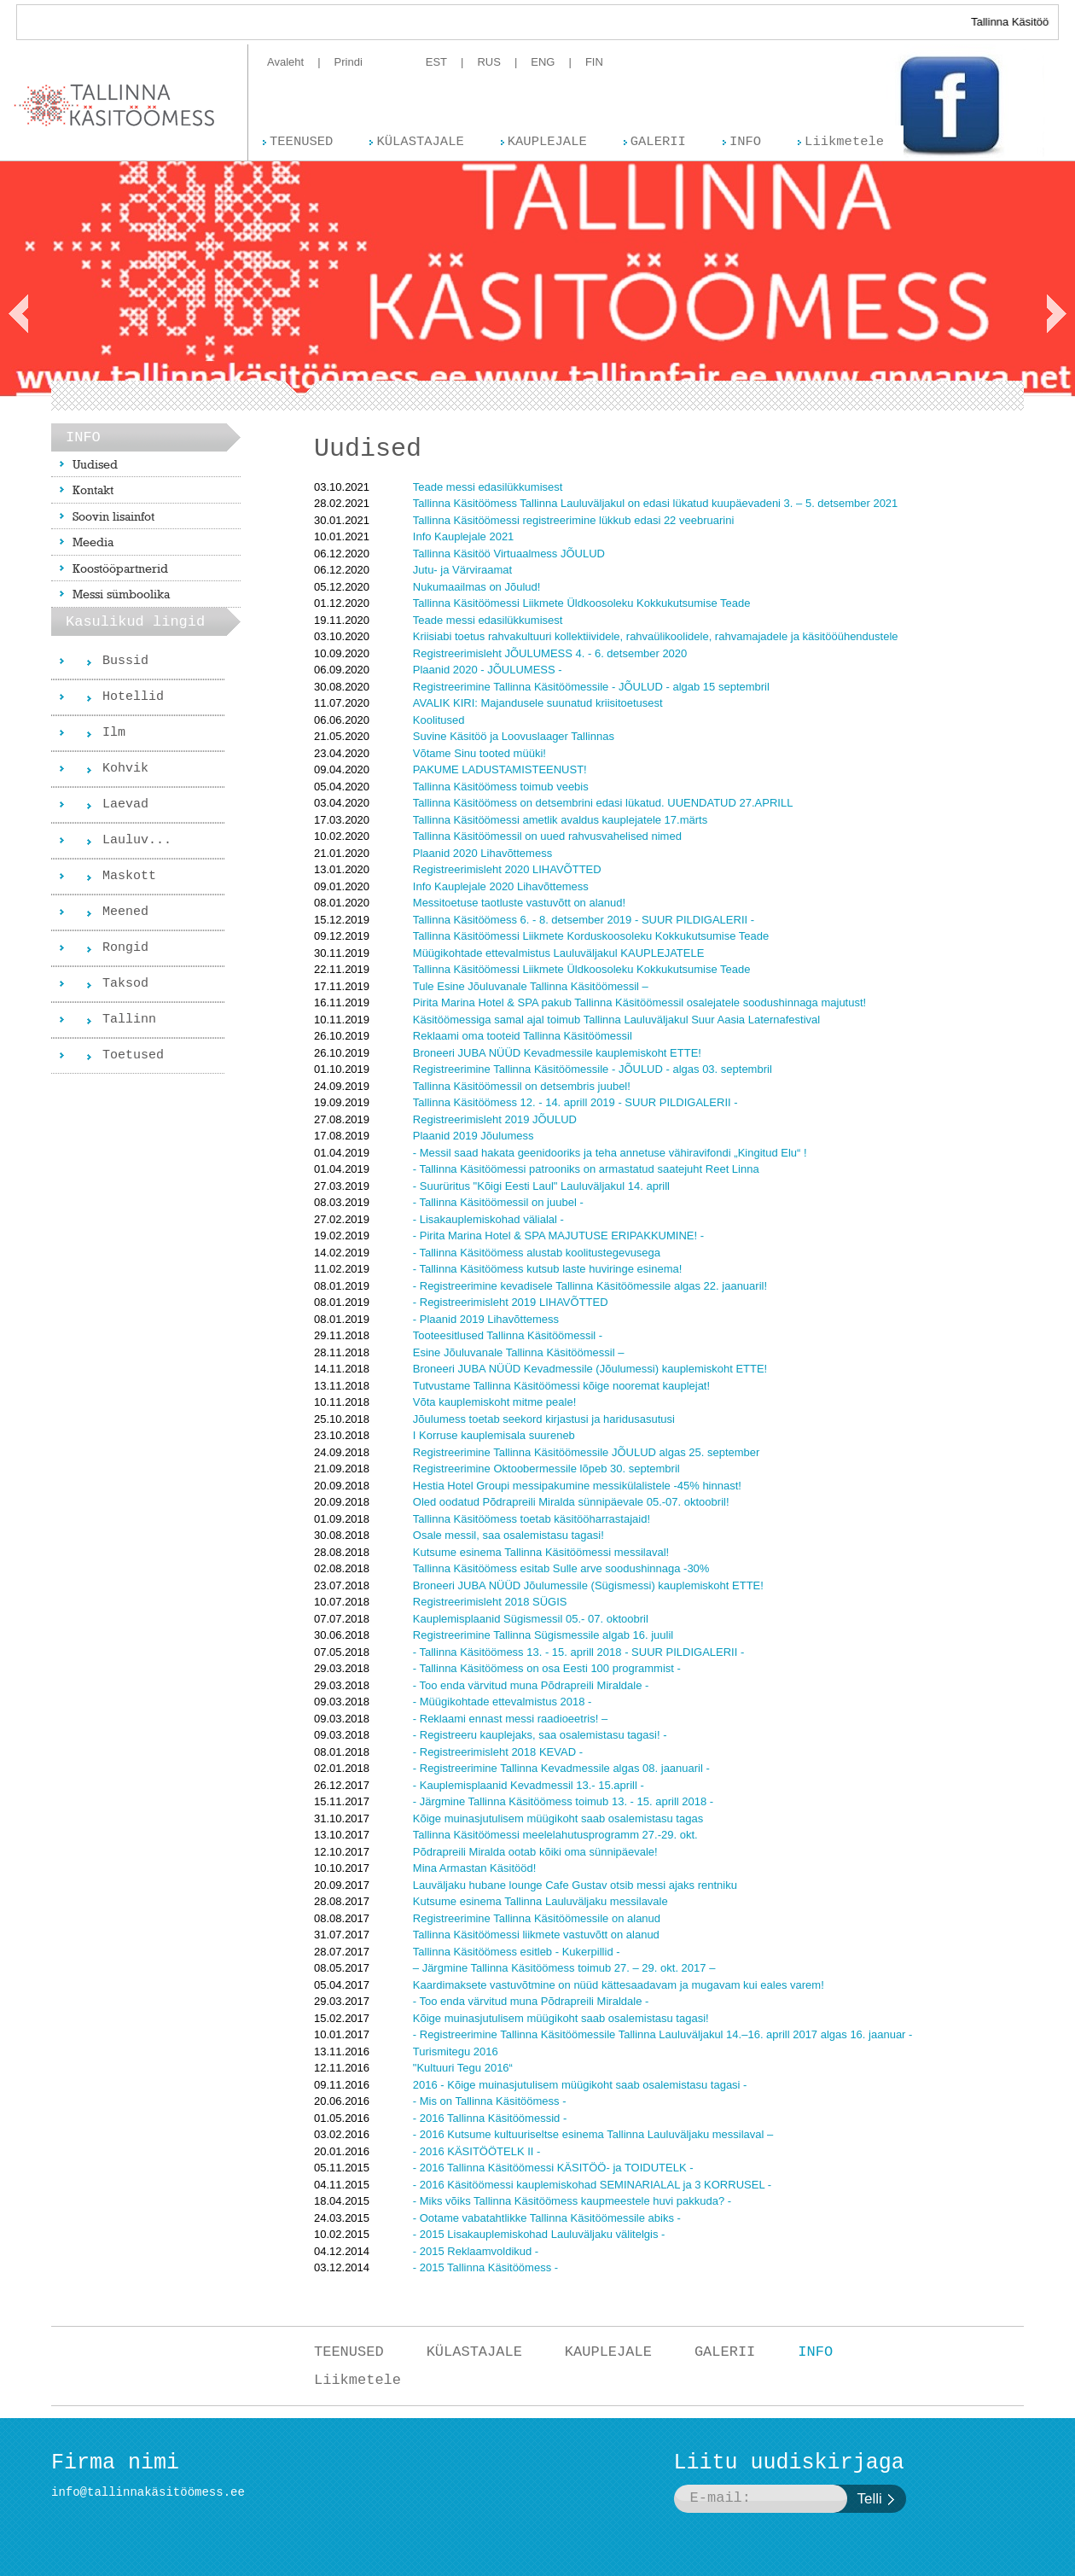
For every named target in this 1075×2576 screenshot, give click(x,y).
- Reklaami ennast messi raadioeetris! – (510, 1718)
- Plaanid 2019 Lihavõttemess (486, 1319)
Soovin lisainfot (113, 516)
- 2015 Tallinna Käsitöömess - (485, 2267)
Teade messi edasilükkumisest (488, 487)
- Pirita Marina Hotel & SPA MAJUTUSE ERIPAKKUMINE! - (558, 1235)
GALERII (724, 2352)
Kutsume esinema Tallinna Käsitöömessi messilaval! (541, 1552)
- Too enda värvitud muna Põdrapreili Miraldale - (531, 1685)
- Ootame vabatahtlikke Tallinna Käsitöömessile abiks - (547, 2218)
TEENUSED (349, 2352)
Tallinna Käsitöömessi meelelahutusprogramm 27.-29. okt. (555, 1834)
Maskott (129, 876)
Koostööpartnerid (120, 568)
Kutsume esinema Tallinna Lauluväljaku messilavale (540, 1901)
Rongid (125, 948)
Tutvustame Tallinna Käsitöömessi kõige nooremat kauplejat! (561, 1385)
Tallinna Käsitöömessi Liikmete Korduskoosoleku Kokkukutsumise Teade (591, 936)
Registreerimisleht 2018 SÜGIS (490, 1601)
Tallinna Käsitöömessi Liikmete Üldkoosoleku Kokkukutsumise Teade (582, 603)
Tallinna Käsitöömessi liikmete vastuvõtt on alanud (536, 1934)
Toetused (133, 1055)
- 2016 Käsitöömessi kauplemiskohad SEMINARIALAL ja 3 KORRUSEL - (592, 2184)
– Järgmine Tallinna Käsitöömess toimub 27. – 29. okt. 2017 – (564, 1967)
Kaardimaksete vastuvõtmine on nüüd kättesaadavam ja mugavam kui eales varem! (618, 1985)
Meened (125, 912)
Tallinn (129, 1019)
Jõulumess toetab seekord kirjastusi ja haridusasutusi (544, 1419)
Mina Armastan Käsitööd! (475, 1868)
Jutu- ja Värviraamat (462, 569)
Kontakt (93, 489)
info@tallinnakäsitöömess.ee (148, 2492)
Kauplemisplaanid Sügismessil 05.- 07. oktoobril (530, 1618)
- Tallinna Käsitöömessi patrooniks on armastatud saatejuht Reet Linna (586, 1169)
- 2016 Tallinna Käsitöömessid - (490, 2118)
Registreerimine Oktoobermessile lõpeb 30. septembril (546, 1468)
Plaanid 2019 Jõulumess (473, 1135)
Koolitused (439, 720)
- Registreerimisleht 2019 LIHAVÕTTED (510, 1302)
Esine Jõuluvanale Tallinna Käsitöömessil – (519, 1352)
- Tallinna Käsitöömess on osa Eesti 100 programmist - (547, 1668)
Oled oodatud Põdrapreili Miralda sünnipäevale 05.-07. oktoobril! (571, 1501)
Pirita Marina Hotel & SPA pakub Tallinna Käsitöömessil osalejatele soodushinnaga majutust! (639, 1002)
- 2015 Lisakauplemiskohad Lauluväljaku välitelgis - (539, 2234)
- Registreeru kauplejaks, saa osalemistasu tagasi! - (540, 1734)
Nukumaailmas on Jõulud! (477, 586)
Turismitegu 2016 (455, 2051)
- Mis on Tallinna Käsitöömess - (490, 2101)
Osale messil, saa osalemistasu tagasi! (508, 1535)
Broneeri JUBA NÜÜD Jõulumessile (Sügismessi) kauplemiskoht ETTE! (588, 1585)
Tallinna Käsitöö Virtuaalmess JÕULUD (509, 553)
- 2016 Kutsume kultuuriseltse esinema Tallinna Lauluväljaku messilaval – (593, 2134)
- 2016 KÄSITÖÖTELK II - (477, 2151)
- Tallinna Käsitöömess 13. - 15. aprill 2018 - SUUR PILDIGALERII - (578, 1652)
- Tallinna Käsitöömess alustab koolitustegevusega (536, 1252)
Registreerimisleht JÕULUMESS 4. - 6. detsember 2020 (550, 653)
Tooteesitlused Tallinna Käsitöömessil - (507, 1335)
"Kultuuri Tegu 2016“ (463, 2067)
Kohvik (125, 768)
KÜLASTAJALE (474, 2352)
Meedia (93, 541)
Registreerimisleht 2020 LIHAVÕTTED (507, 869)
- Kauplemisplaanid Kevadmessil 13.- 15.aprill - (528, 1785)
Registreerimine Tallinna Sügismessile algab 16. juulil (543, 1635)
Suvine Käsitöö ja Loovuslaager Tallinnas (513, 736)
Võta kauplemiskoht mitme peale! (494, 1402)
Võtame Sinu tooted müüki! (479, 753)
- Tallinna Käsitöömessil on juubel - (498, 1202)
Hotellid (133, 697)
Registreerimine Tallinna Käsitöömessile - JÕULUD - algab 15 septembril (591, 686)
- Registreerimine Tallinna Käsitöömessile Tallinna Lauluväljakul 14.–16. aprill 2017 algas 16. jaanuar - (663, 2034)
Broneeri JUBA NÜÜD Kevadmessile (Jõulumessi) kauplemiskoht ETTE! (590, 1368)
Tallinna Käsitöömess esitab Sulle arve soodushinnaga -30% (561, 1568)
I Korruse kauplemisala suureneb (494, 1435)
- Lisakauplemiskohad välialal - (488, 1219)
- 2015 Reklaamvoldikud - (475, 2251)
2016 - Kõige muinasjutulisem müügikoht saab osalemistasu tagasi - (580, 2084)
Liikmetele (357, 2380)
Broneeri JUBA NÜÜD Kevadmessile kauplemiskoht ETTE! (557, 1052)
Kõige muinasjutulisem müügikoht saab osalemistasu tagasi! (561, 2018)
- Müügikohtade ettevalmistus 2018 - (502, 1701)
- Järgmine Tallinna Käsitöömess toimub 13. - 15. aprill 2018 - (563, 1801)
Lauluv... (136, 840)
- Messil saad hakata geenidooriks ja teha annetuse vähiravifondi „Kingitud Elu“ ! (610, 1152)
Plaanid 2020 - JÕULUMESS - (487, 669)
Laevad (125, 804)
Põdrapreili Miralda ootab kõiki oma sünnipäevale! (535, 1851)
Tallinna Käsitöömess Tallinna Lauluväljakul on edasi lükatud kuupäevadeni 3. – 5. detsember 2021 (655, 503)
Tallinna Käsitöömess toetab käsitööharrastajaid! (531, 1518)
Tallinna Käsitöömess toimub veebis (501, 786)
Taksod (125, 983)
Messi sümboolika (121, 593)
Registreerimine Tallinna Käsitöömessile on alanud (536, 1918)
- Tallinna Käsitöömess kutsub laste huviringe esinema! (548, 1268)
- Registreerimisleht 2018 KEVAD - (498, 1752)
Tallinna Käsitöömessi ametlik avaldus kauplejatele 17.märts (560, 819)
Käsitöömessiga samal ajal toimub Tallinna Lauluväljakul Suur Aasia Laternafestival (616, 1019)
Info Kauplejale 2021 (463, 536)
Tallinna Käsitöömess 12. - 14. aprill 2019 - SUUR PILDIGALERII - (575, 1102)
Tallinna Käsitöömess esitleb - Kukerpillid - (516, 1951)
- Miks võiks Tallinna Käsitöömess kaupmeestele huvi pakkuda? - (572, 2200)
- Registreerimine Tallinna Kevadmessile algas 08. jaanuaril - (561, 1768)
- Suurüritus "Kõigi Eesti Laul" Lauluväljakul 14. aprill (541, 1186)
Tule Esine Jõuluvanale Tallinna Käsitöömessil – (530, 986)
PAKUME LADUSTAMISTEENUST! (500, 769)
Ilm (113, 733)
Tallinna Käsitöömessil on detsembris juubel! (521, 1086)
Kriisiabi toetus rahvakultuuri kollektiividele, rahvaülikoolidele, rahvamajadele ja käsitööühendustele (655, 636)
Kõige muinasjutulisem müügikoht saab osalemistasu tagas (558, 1818)
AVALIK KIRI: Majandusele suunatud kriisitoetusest (538, 702)
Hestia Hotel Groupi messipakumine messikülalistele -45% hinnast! (577, 1485)
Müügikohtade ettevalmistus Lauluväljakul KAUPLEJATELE (559, 953)
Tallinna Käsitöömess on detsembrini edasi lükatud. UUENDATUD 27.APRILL (603, 802)
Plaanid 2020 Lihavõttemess (482, 853)
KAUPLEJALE (608, 2352)
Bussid (125, 661)
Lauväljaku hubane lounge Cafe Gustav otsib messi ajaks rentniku (575, 1885)
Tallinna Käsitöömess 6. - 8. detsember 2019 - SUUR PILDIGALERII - (583, 919)
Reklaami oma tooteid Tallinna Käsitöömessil (522, 1035)
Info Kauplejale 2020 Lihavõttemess (501, 886)
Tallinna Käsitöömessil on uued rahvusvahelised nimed (547, 836)
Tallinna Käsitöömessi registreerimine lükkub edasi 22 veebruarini (573, 520)
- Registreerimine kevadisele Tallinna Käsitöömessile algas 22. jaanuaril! (590, 1285)
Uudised (95, 464)
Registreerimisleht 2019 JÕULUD (495, 1119)
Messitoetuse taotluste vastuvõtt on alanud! (519, 902)
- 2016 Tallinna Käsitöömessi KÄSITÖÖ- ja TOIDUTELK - (553, 2167)
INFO (815, 2352)
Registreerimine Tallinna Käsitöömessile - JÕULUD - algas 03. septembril (592, 1069)
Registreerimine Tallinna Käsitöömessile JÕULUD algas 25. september (586, 1452)
